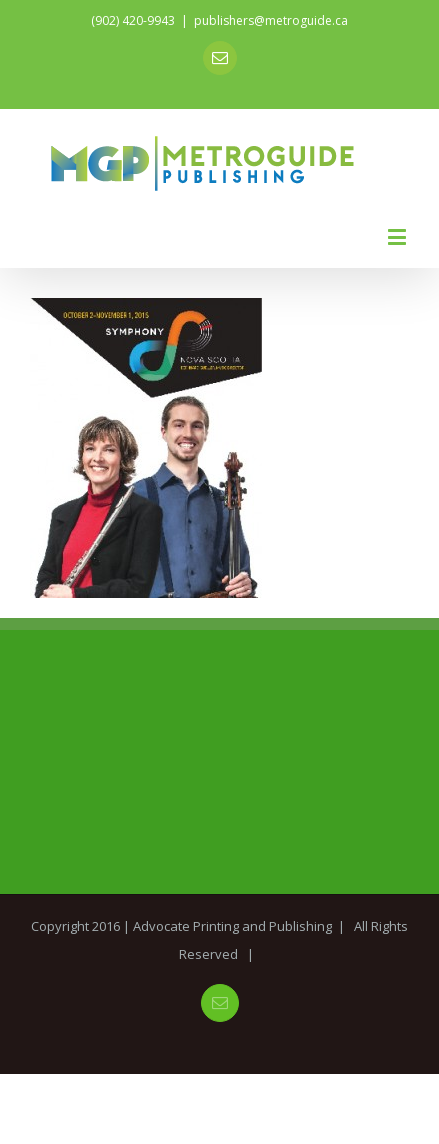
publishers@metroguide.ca (271, 20)
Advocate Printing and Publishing (232, 926)
